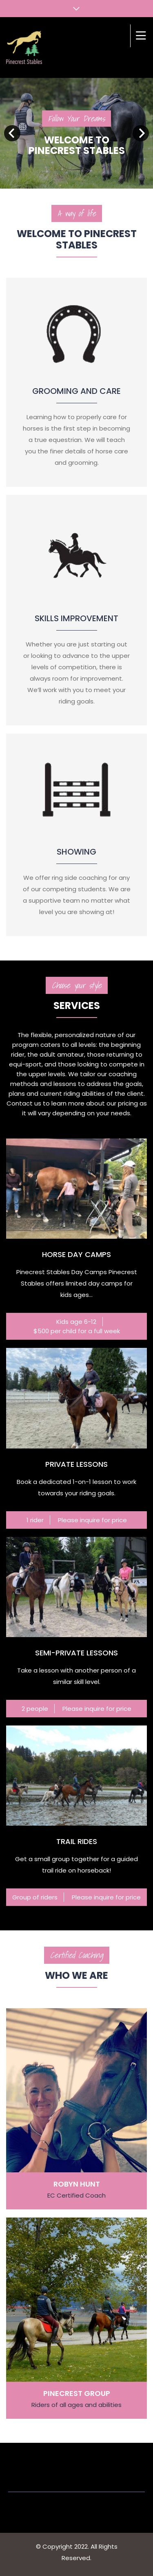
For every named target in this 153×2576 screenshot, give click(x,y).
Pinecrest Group (76, 2393)
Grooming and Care (76, 391)
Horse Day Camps (76, 1254)
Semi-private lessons (76, 1653)
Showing (76, 851)
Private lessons (76, 1464)
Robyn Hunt (76, 2184)
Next (141, 133)
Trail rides (76, 1841)
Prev (12, 133)
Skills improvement (76, 618)
